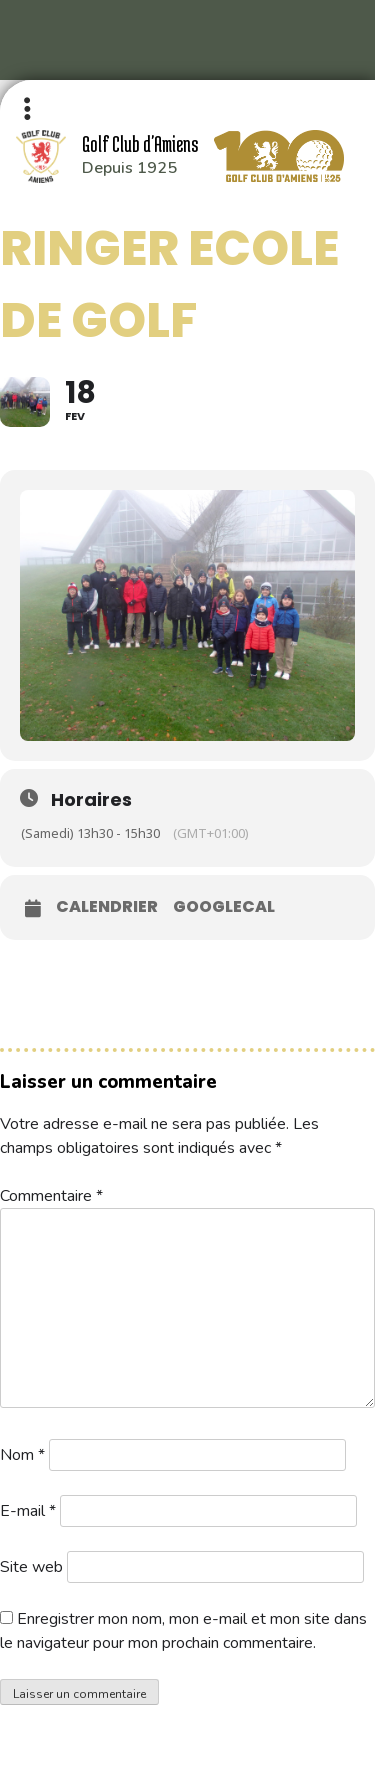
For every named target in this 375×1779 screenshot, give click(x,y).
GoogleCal (224, 907)
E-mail (28, 1511)
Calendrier (107, 907)
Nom (22, 1455)
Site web (31, 1567)
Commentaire (51, 1196)
